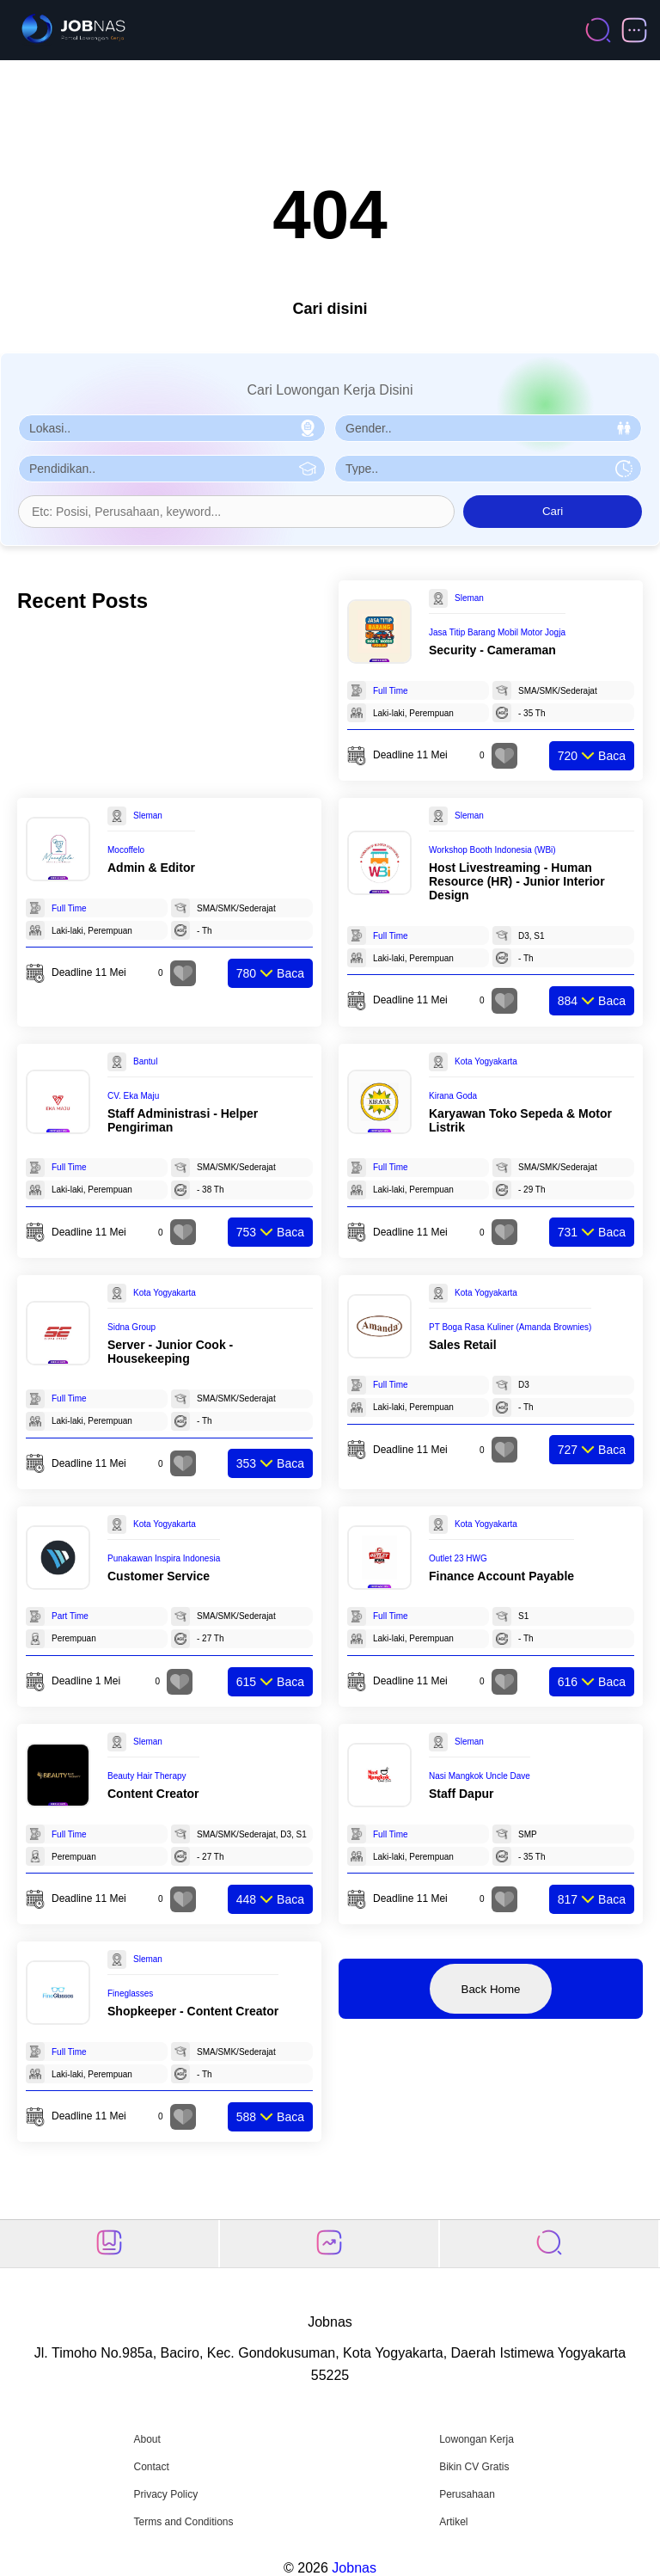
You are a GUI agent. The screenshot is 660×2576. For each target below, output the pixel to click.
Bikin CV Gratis (474, 2467)
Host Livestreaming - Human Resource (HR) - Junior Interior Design (517, 881)
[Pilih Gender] (488, 428)
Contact (150, 2467)
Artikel (453, 2522)
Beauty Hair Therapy (146, 1776)
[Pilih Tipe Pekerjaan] (488, 468)
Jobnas (354, 2568)
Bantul (145, 1061)
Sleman (469, 598)
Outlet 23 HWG (458, 1558)
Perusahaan (467, 2494)
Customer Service (158, 1576)
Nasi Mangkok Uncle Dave (479, 1776)
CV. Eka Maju (133, 1096)
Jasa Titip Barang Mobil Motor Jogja (497, 632)
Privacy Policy (165, 2494)
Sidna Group (131, 1327)
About (146, 2439)
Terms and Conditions (183, 2522)
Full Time (390, 691)
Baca (592, 755)
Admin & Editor (151, 867)
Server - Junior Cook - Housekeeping (170, 1351)
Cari (552, 511)
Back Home (491, 1989)
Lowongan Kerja (476, 2439)
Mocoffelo (125, 850)
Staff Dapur (461, 1793)
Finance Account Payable (501, 1576)
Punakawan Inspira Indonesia (163, 1558)
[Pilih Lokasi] (172, 428)
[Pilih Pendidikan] (172, 468)
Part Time (70, 1616)
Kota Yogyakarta (486, 1061)
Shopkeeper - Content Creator (192, 2011)
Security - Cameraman (492, 650)
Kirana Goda (453, 1096)
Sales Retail (463, 1345)
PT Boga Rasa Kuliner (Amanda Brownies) (510, 1327)
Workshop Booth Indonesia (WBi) (492, 850)
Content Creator (153, 1793)
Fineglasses (130, 1993)
